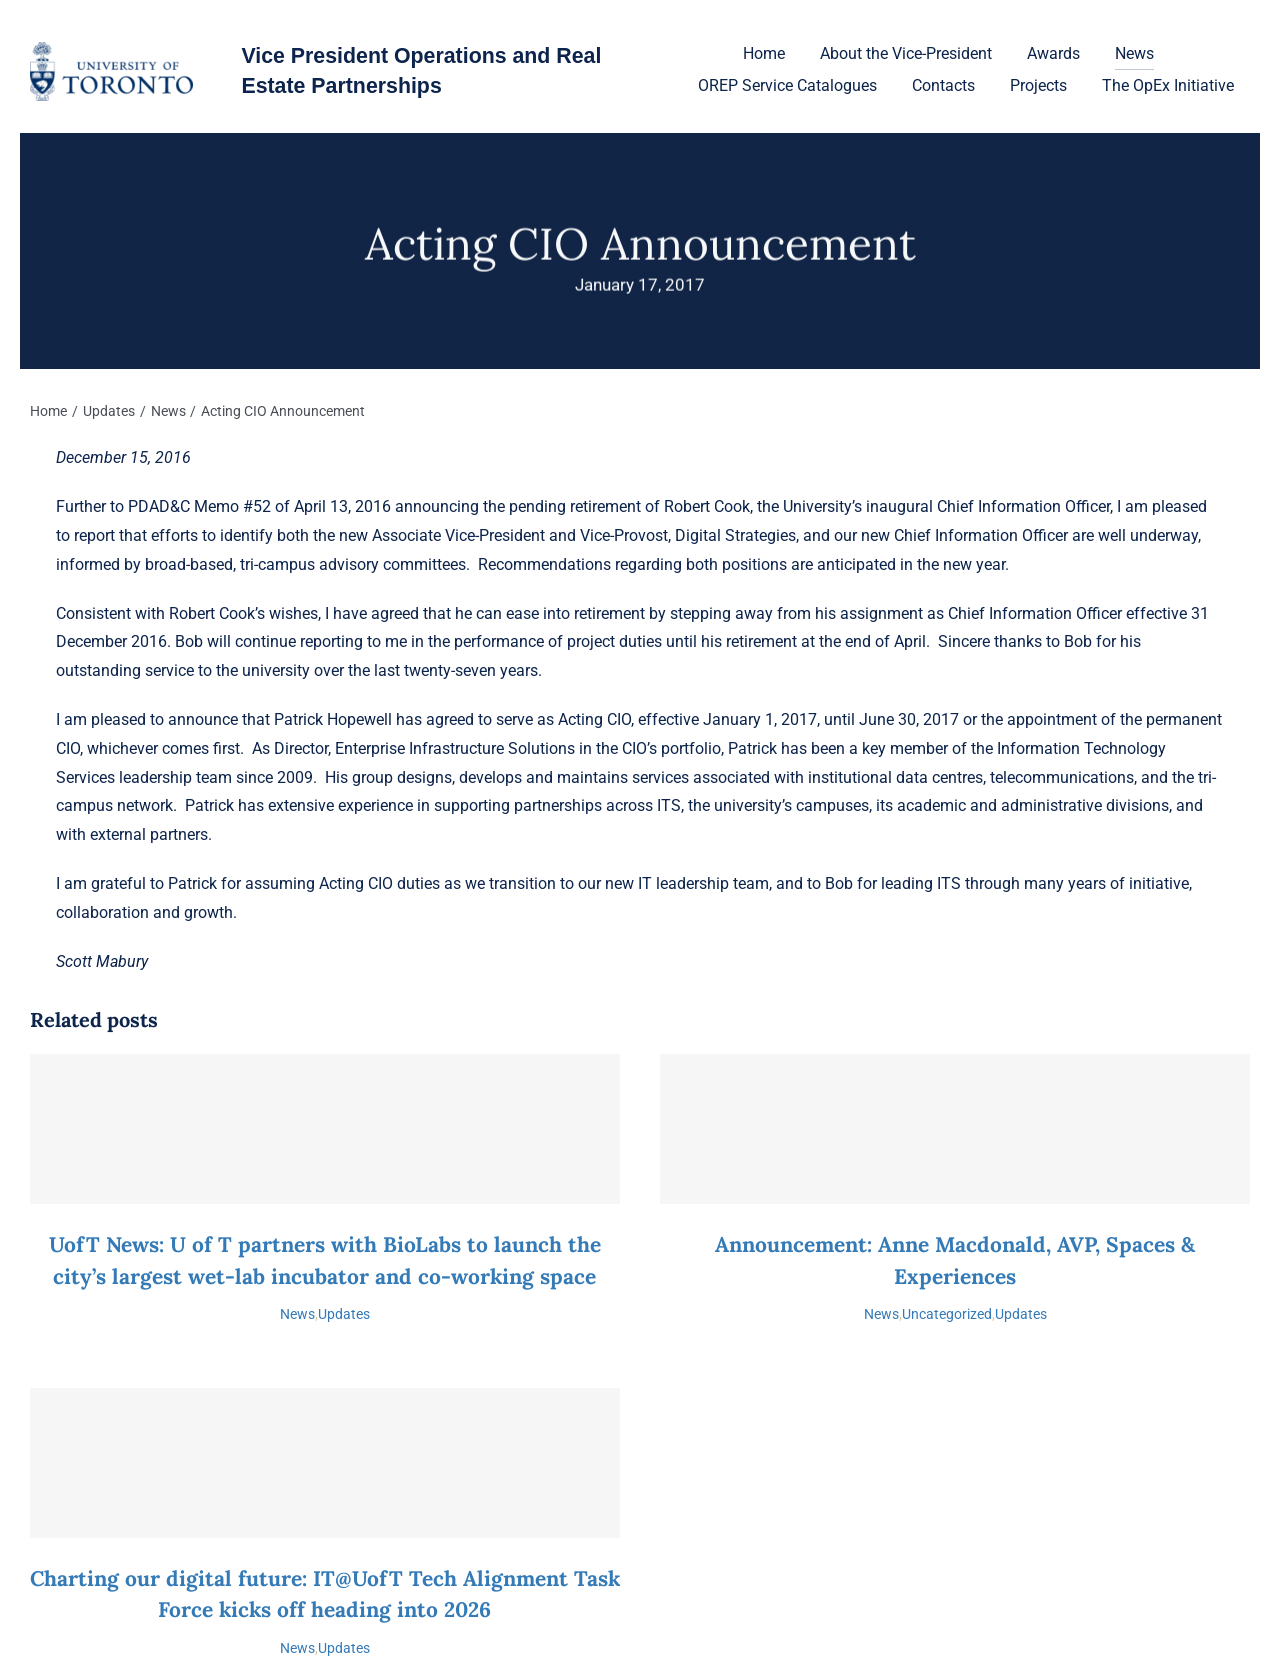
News (297, 1314)
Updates (344, 1314)
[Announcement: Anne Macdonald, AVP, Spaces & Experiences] (955, 1129)
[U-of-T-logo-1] (111, 49)
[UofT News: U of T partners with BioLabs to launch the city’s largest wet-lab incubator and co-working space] (325, 1129)
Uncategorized (947, 1314)
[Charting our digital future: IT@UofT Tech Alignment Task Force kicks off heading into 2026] (325, 1463)
